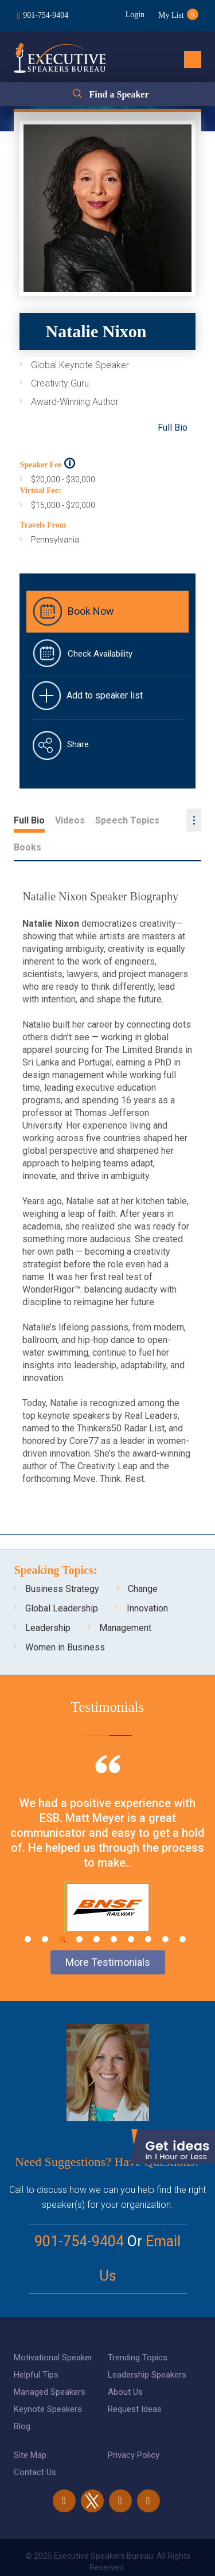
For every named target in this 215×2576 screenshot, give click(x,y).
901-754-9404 (45, 15)
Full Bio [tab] (29, 820)
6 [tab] (114, 1912)
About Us (125, 2365)
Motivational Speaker (53, 2330)
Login (134, 14)
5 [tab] (96, 1912)
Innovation (147, 1581)
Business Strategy (62, 1561)
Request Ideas (135, 2382)
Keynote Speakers (48, 2382)
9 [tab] (165, 1912)
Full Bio (172, 427)
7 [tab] (131, 1912)
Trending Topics (137, 2330)
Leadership (48, 1600)
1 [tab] (28, 1912)
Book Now (91, 611)
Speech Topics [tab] (127, 820)
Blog (22, 2399)
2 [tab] (45, 1912)
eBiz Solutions (153, 2555)
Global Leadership (61, 1581)
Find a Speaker (118, 94)
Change (143, 1561)
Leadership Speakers (147, 2348)
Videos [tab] (70, 820)
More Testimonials (107, 1935)
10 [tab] (182, 1912)
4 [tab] (79, 1912)
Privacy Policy (133, 2428)
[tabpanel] (107, 1831)
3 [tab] (62, 1912)
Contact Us (35, 2445)
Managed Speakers (49, 2365)
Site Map (30, 2428)
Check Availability (100, 654)
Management (125, 1600)
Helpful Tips (36, 2348)
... (193, 820)
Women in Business (65, 1620)
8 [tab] (148, 1912)
